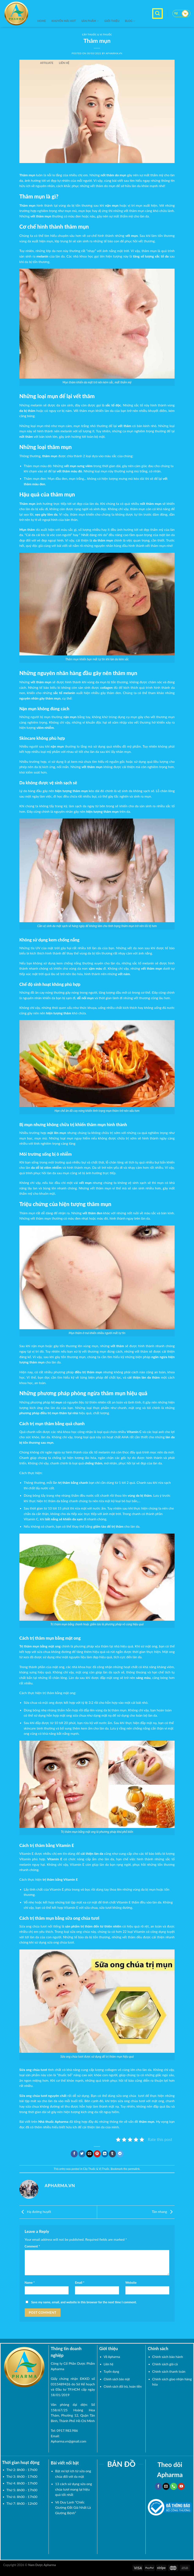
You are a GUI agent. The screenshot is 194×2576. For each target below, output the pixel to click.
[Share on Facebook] (74, 2153)
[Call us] (173, 2486)
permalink (134, 2168)
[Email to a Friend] (89, 2153)
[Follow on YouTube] (181, 2486)
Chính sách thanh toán (168, 2371)
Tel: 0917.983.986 (64, 2430)
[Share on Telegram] (120, 2153)
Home (41, 21)
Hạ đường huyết (35, 2212)
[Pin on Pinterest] (97, 2153)
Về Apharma (112, 2357)
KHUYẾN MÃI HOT (64, 21)
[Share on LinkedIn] (104, 2153)
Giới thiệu (111, 21)
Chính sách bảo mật (117, 2379)
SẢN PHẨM (90, 21)
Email (79, 2282)
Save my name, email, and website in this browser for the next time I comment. (84, 2302)
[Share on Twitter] (82, 2153)
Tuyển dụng (111, 2371)
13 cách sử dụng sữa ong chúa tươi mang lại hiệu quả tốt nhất (73, 2489)
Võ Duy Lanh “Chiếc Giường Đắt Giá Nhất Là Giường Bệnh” (73, 2507)
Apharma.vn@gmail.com (68, 2441)
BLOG (130, 21)
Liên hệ (64, 63)
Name (30, 2282)
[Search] (157, 13)
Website (131, 2282)
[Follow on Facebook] (158, 2486)
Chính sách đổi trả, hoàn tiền (123, 2386)
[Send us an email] (166, 2486)
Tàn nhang (163, 2212)
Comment (32, 2246)
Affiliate (46, 63)
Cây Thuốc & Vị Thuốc (96, 2168)
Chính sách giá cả (165, 2364)
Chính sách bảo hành (167, 2357)
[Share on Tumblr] (112, 2153)
